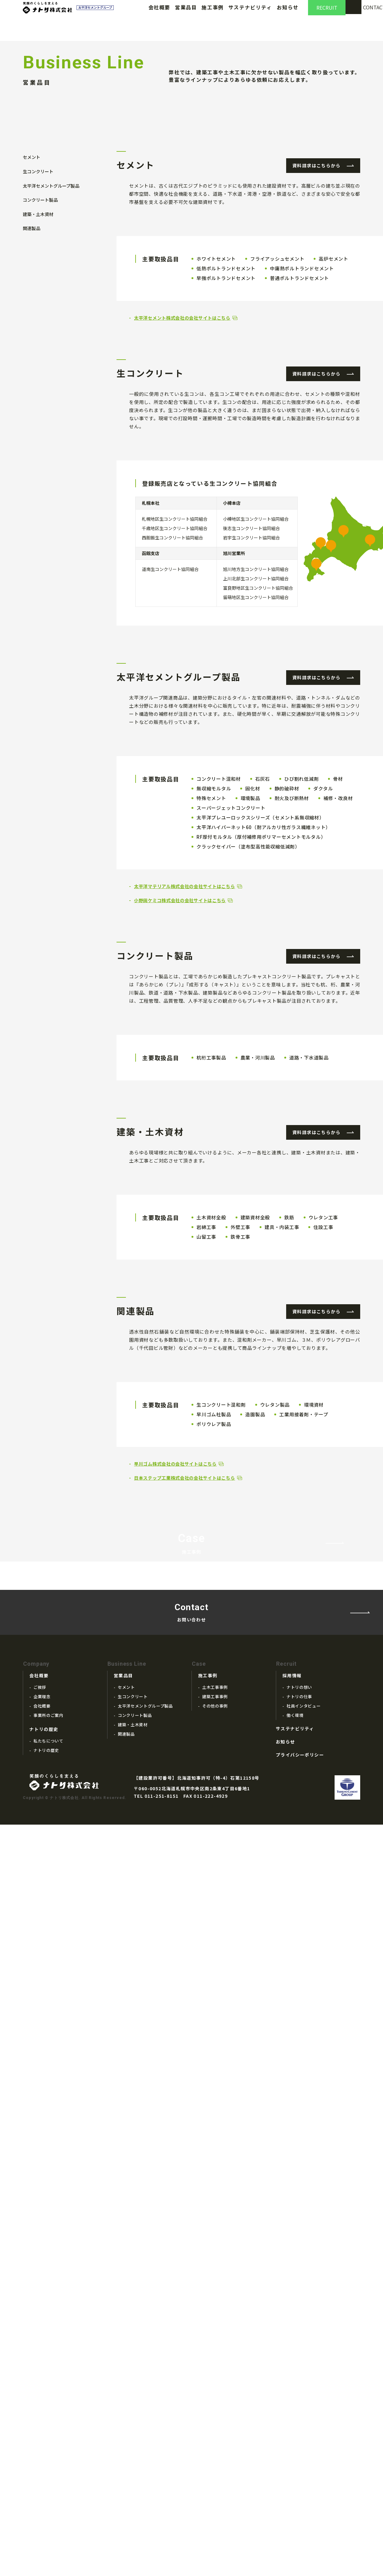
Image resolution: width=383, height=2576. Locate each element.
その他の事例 (215, 2419)
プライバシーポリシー (300, 2468)
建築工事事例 (215, 2410)
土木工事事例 (215, 2401)
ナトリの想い (299, 2401)
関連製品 (31, 359)
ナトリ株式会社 (54, 14)
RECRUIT (326, 14)
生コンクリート (38, 308)
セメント (31, 295)
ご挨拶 (39, 2401)
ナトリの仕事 (299, 2410)
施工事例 (212, 13)
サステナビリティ (250, 13)
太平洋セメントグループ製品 (51, 320)
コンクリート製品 (40, 333)
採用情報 (292, 2389)
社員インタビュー (303, 2419)
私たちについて (48, 2454)
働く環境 (295, 2429)
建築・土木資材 (38, 346)
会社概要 (159, 13)
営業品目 (186, 13)
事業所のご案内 (48, 2429)
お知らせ (288, 13)
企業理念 (42, 2410)
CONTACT (364, 14)
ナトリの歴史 (43, 2443)
